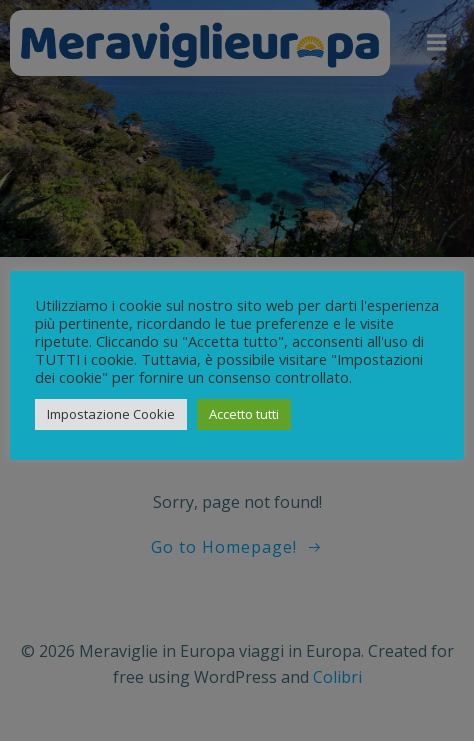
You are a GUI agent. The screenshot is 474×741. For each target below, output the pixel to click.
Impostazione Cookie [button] (111, 414)
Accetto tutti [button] (244, 414)
